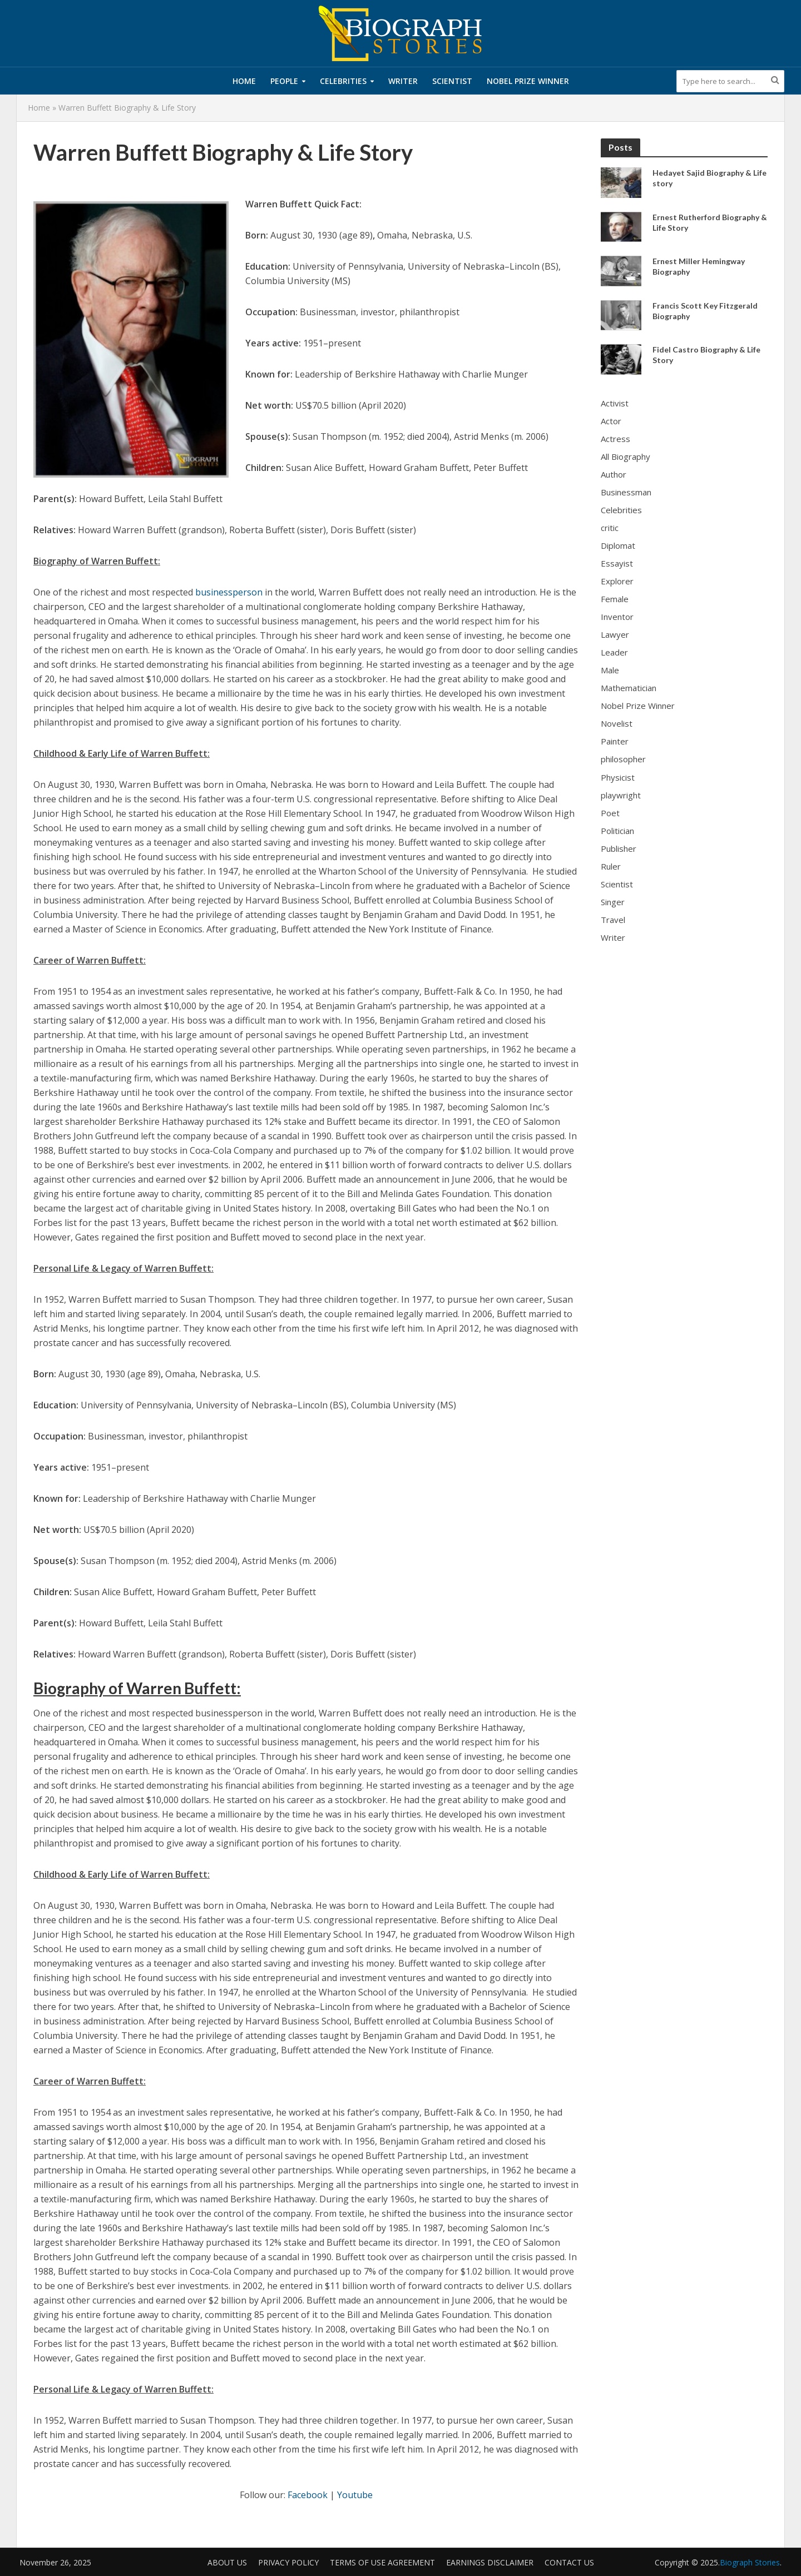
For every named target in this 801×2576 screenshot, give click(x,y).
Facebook (308, 2495)
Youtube (355, 2495)
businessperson (229, 592)
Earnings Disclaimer (489, 2562)
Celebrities (343, 81)
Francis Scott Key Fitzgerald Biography (705, 311)
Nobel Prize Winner (528, 81)
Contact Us (569, 2562)
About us (227, 2562)
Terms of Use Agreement (382, 2562)
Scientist (452, 81)
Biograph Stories (750, 2562)
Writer (403, 81)
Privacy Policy (288, 2562)
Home (244, 81)
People (284, 81)
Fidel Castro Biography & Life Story (706, 355)
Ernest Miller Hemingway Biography (698, 266)
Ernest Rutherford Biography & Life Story (709, 222)
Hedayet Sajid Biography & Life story (709, 178)
